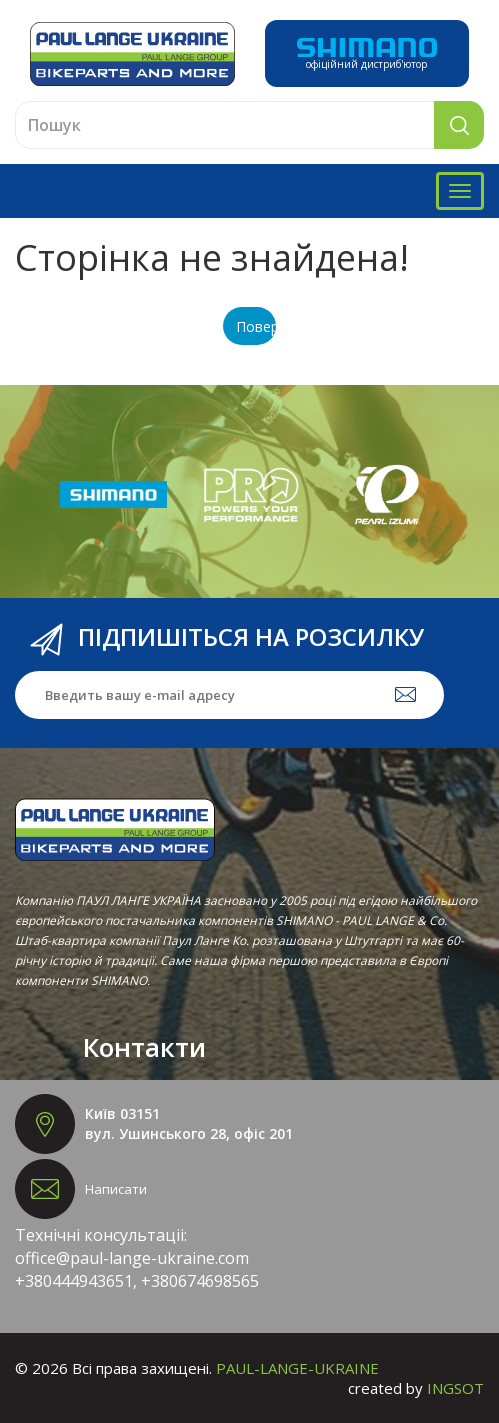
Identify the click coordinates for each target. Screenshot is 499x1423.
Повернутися (256, 326)
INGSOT (455, 1388)
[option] (113, 495)
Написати (116, 1189)
